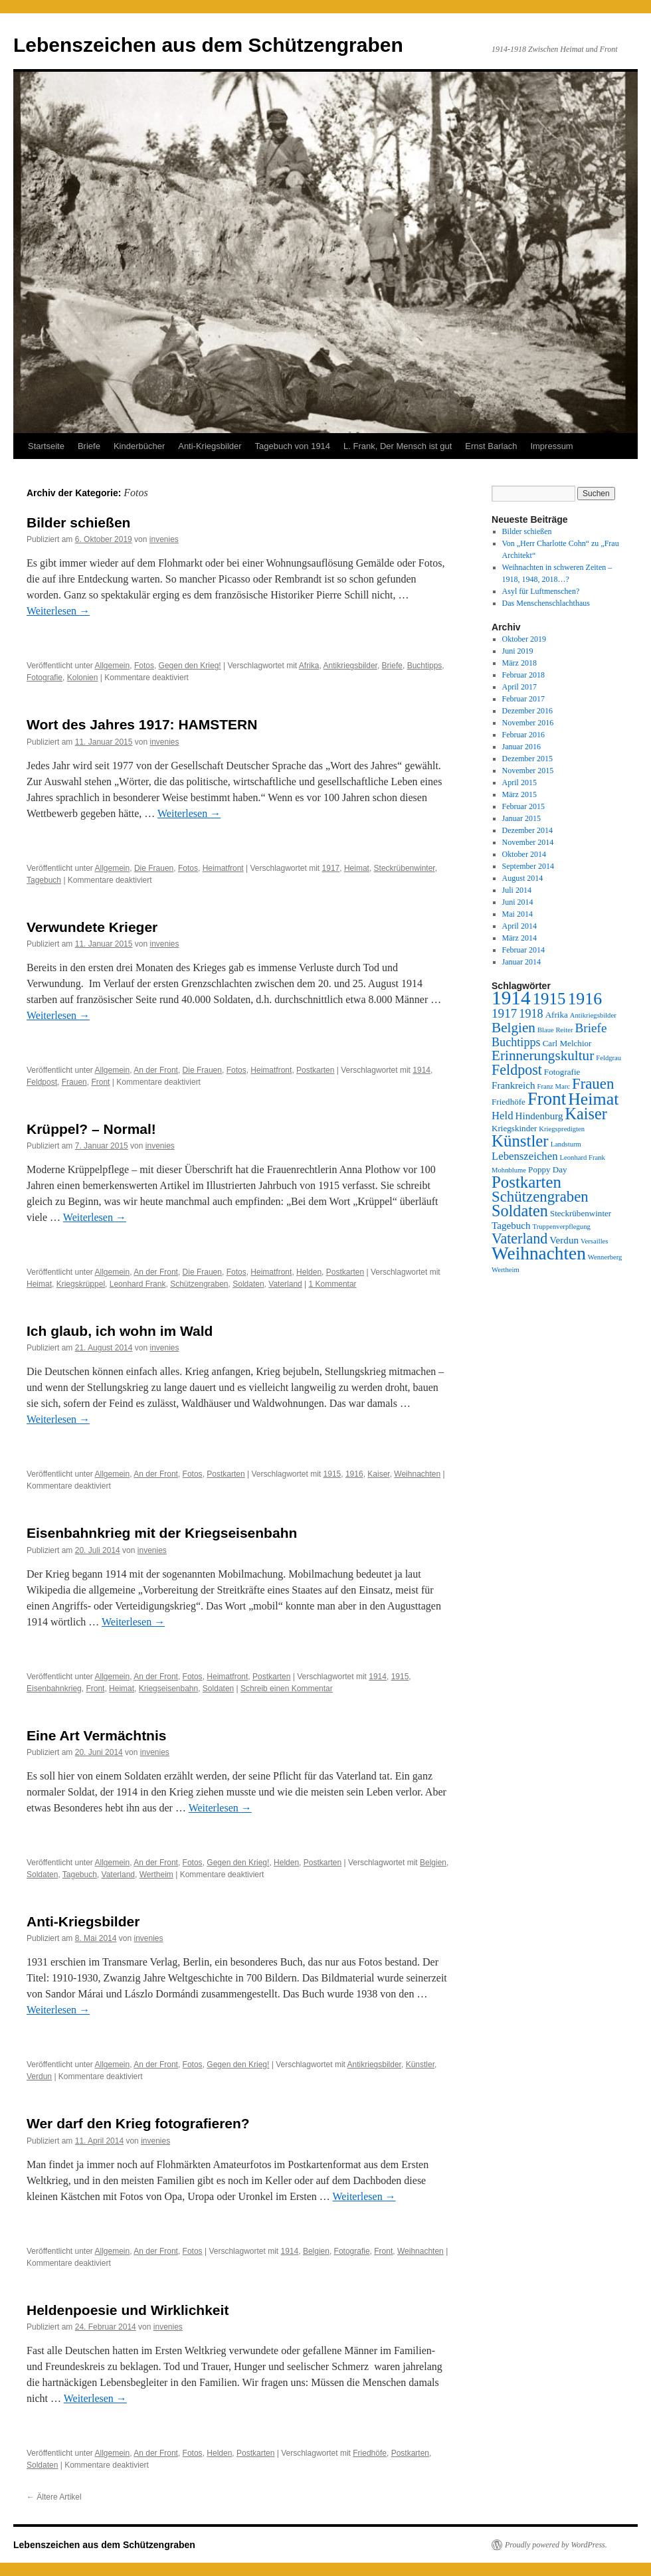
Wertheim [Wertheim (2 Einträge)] (505, 1269)
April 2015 (519, 782)
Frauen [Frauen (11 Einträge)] (593, 1083)
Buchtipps (424, 665)
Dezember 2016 (527, 710)
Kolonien (82, 677)
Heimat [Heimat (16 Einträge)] (593, 1099)
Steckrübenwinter (404, 868)
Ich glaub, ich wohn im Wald (120, 1330)
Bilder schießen (78, 522)
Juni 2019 (517, 651)
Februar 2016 (523, 734)
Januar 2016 (521, 746)
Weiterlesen (58, 610)
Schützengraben (199, 1284)
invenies (164, 539)
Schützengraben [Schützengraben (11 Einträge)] (540, 1196)
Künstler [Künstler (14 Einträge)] (520, 1141)
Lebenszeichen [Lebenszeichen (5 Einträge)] (525, 1156)
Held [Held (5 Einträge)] (502, 1115)
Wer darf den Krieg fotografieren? (138, 2123)
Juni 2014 (517, 902)
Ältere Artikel (54, 2497)
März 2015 (519, 794)
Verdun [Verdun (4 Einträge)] (564, 1240)
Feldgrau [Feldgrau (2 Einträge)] (608, 1057)
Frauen (74, 1082)
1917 (331, 868)
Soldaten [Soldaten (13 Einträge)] (520, 1211)
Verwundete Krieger (92, 927)
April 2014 (519, 926)
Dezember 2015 (527, 758)
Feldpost (42, 1082)
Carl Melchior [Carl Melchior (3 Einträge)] (567, 1043)
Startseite (46, 446)
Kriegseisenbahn (168, 1688)
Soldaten (248, 1284)
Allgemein (112, 665)
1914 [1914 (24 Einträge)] (511, 997)
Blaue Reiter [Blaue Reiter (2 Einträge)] (555, 1030)
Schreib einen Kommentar (286, 1688)
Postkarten (315, 1070)
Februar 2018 (523, 675)
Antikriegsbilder (350, 665)
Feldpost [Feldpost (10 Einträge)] (517, 1069)
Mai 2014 (517, 914)
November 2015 (528, 770)
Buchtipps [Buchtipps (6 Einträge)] (516, 1042)
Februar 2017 (523, 698)
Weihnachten (417, 1474)
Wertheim (156, 1874)
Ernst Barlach (491, 446)
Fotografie (44, 677)
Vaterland (285, 1284)
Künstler (420, 2064)
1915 (332, 1474)
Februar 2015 (523, 806)
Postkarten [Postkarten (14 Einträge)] (526, 1182)
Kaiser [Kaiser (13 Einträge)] (586, 1114)
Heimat (356, 868)
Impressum (551, 446)
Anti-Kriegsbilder (209, 446)
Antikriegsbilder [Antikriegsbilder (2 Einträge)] (593, 1015)
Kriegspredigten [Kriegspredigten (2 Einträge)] (562, 1129)
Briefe (89, 446)
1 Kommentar (333, 1284)
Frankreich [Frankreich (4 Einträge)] (513, 1085)
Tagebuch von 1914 (292, 446)
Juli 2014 (516, 890)
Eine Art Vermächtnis (96, 1735)
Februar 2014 (523, 950)
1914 (421, 1070)
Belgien (433, 1862)
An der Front (156, 1070)
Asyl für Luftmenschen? (541, 591)
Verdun (39, 2076)
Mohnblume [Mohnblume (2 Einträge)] (509, 1170)
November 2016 (528, 722)
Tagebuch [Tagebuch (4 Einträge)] (511, 1225)
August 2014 (522, 878)
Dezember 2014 (527, 830)
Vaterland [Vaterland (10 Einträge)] (519, 1238)
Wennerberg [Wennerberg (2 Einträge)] (605, 1257)
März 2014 (519, 938)
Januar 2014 (521, 961)
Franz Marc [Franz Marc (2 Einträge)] (553, 1086)
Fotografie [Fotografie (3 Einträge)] (562, 1072)
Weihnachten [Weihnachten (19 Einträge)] (539, 1253)
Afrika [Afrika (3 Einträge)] (556, 1015)
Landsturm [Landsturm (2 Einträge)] (566, 1144)
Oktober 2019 (524, 639)
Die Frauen (153, 868)
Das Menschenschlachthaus (546, 603)
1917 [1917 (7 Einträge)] (504, 1013)
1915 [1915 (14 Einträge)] (549, 999)
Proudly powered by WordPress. (556, 2544)
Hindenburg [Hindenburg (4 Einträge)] (539, 1116)
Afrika (309, 665)
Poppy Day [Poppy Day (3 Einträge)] (547, 1169)
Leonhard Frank (138, 1284)
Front (100, 1082)
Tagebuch (44, 880)
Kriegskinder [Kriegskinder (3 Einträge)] (514, 1128)
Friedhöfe (370, 2453)
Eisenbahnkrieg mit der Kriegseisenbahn (162, 1532)
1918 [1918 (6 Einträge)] (531, 1013)
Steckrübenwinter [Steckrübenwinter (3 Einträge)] (580, 1213)
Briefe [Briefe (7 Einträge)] (591, 1028)
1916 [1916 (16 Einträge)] (584, 998)
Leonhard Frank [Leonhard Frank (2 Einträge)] (582, 1157)
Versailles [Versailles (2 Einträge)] (594, 1241)
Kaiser (378, 1474)
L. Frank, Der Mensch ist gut (397, 446)
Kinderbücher (139, 446)
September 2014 (528, 866)
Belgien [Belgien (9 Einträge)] (513, 1028)
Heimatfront (223, 868)
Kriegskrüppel (80, 1284)
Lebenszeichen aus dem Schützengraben (208, 45)
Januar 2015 (521, 818)
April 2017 (519, 686)
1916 (354, 1474)
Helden (309, 1272)
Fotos (144, 665)
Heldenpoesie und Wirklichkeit (128, 2310)
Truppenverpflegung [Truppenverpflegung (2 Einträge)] (562, 1226)
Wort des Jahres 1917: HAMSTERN (142, 724)
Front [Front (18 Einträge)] (546, 1099)
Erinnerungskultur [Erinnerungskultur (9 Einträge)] (543, 1055)
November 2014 (528, 842)
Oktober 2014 (524, 854)
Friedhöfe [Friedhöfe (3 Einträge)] (508, 1102)
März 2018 (519, 663)
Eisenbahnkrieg (54, 1688)
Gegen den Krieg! (190, 665)
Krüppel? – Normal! (91, 1129)
